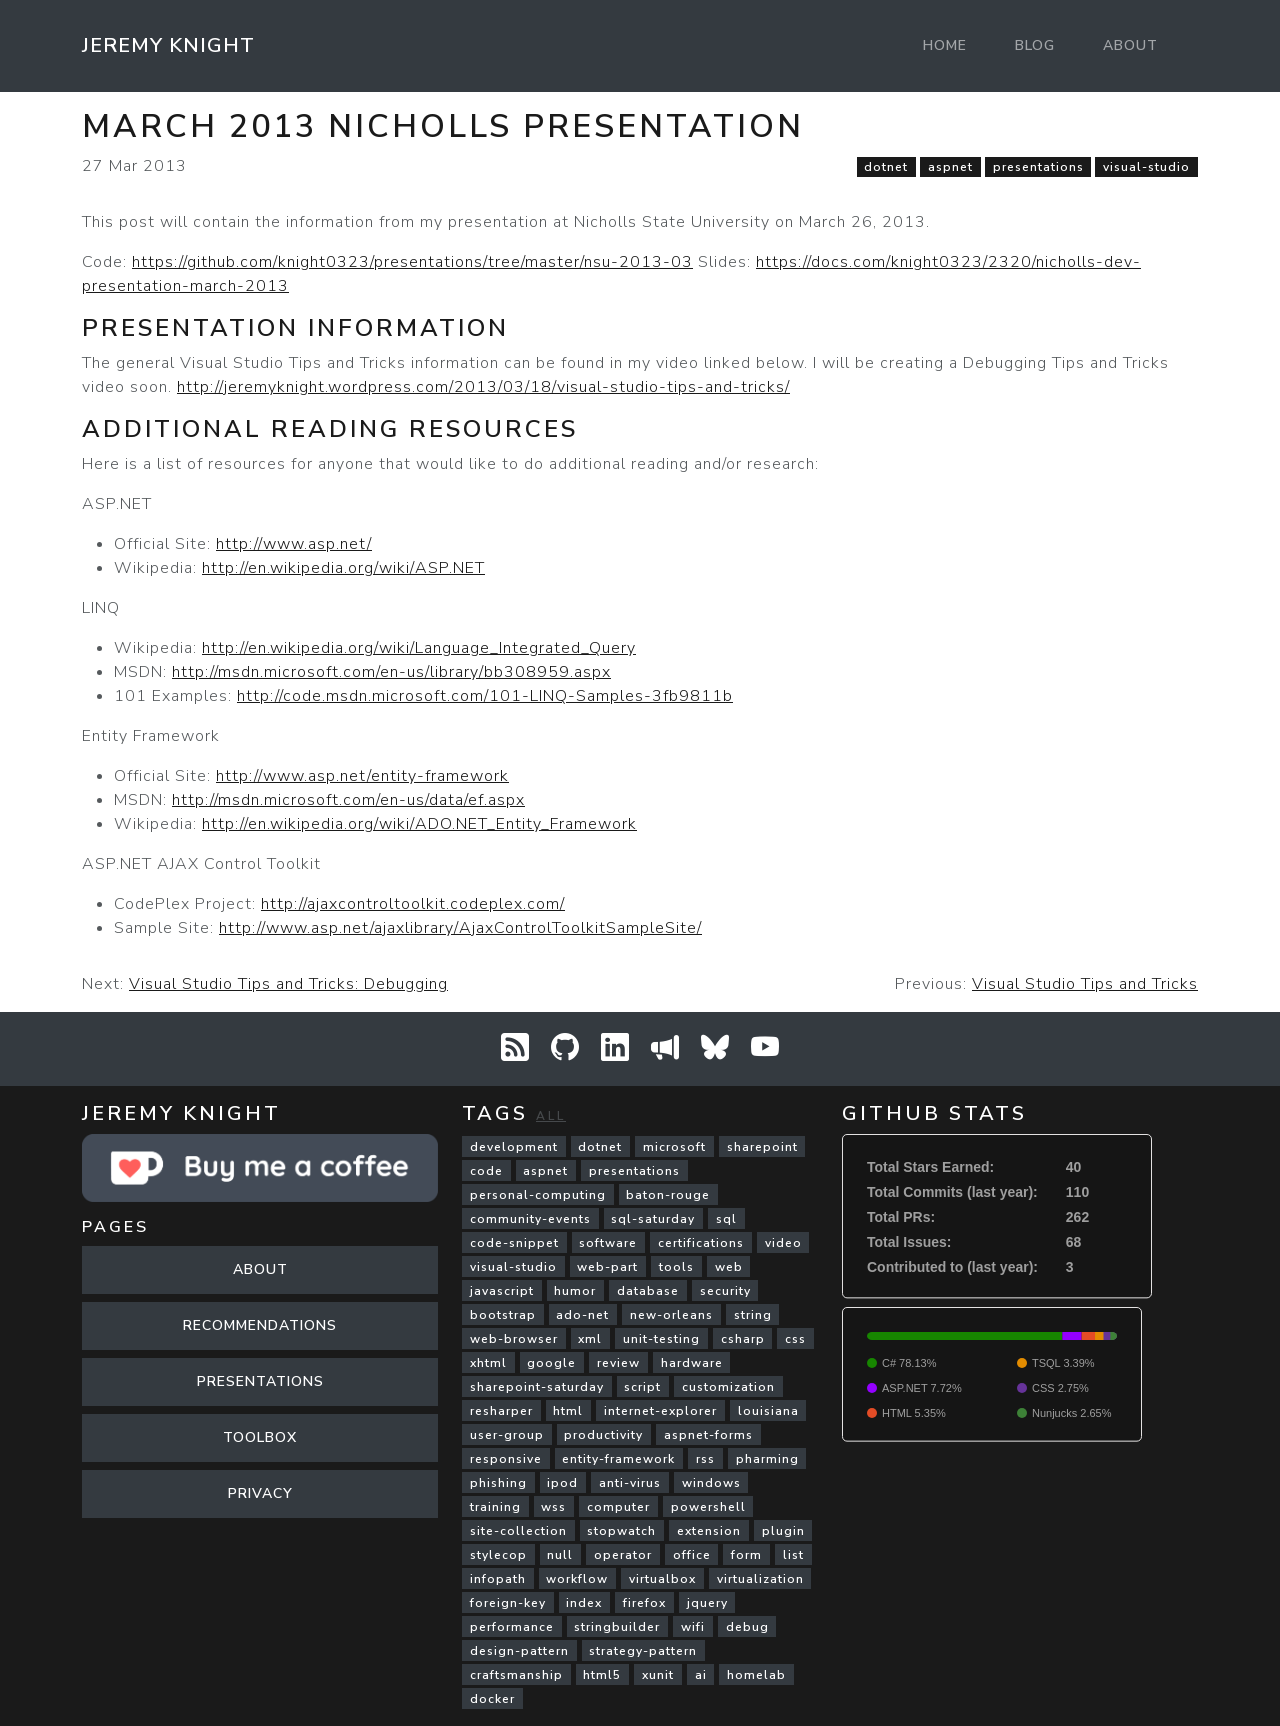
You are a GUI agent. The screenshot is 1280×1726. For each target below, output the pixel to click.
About (1130, 45)
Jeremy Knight (168, 45)
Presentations (260, 1381)
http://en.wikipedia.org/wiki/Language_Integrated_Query (419, 648)
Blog (1035, 45)
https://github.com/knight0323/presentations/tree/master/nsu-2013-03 (412, 262)
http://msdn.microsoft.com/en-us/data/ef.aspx (348, 800)
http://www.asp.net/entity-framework (362, 776)
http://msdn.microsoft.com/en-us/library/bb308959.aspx (391, 672)
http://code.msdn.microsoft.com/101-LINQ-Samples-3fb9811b (485, 696)
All (551, 1116)
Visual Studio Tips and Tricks (1085, 984)
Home (945, 45)
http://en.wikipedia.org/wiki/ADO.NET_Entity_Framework (419, 824)
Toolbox (260, 1437)
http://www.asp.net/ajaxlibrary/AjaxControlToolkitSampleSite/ (460, 928)
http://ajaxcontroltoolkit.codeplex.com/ (413, 904)
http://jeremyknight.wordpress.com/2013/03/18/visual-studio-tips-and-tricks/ (483, 387)
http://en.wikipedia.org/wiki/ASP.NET (343, 568)
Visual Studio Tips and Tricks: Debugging (288, 984)
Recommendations (260, 1325)
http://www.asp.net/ (294, 544)
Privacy (260, 1493)
